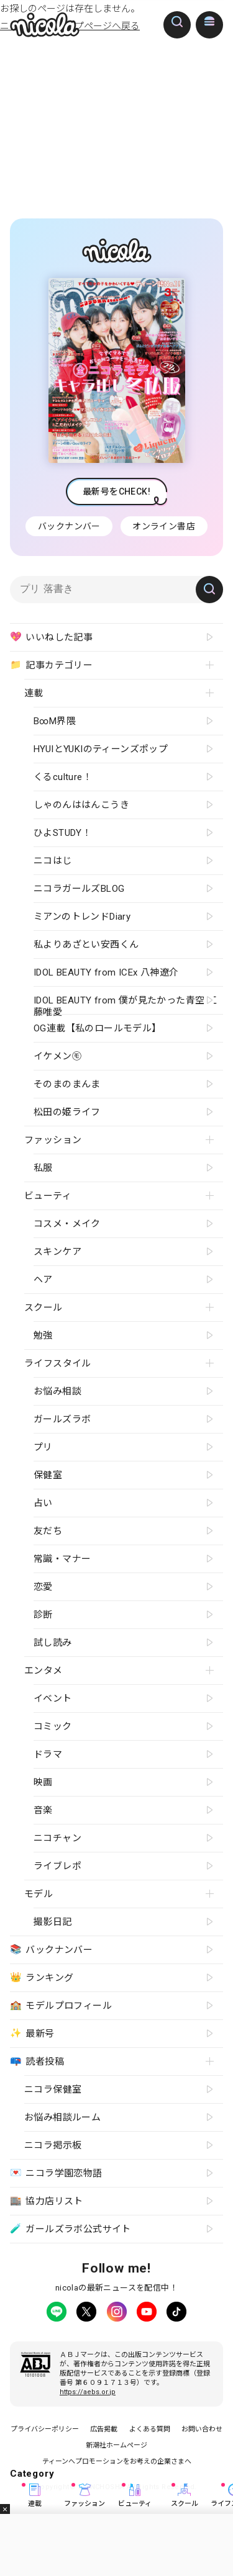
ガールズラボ (62, 1419)
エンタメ (43, 1670)
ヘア (43, 1279)
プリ (43, 1447)
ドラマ (48, 1754)
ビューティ (135, 2496)
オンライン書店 (163, 526)
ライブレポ (57, 1866)
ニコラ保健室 (52, 2089)
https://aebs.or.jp (88, 2392)
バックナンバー (69, 526)
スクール (184, 2496)
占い (43, 1503)
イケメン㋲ (57, 1056)
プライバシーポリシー (45, 2429)
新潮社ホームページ (116, 2445)
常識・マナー (62, 1558)
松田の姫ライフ (67, 1112)
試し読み (53, 1642)
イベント (53, 1698)
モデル (38, 1894)
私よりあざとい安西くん (86, 944)
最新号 (32, 2033)
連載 (35, 2496)
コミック (53, 1726)
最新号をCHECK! (116, 491)
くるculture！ (63, 777)
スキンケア (57, 1251)
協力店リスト (46, 2201)
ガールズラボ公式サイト (70, 2229)
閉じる (5, 2509)
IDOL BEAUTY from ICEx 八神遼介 (106, 972)
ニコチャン (57, 1838)
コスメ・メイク (67, 1223)
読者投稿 (37, 2061)
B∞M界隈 (55, 721)
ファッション (84, 2496)
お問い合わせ (201, 2429)
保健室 (48, 1475)
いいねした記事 (51, 637)
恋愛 (43, 1586)
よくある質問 (149, 2429)
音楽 (43, 1810)
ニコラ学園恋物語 (56, 2173)
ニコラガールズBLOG (79, 888)
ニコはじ (53, 860)
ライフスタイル (57, 1363)
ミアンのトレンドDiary (82, 916)
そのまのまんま (67, 1084)
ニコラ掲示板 (52, 2145)
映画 (43, 1782)
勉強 (43, 1335)
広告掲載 (103, 2429)
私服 (43, 1168)
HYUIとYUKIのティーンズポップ (101, 749)
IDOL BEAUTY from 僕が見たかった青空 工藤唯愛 (125, 1004)
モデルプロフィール (61, 2005)
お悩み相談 (57, 1391)
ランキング (41, 1977)
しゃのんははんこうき (81, 804)
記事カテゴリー (51, 665)
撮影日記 (53, 1922)
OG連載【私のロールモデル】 (98, 1028)
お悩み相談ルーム (62, 2117)
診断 (43, 1614)
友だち (48, 1531)
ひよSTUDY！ (62, 832)
